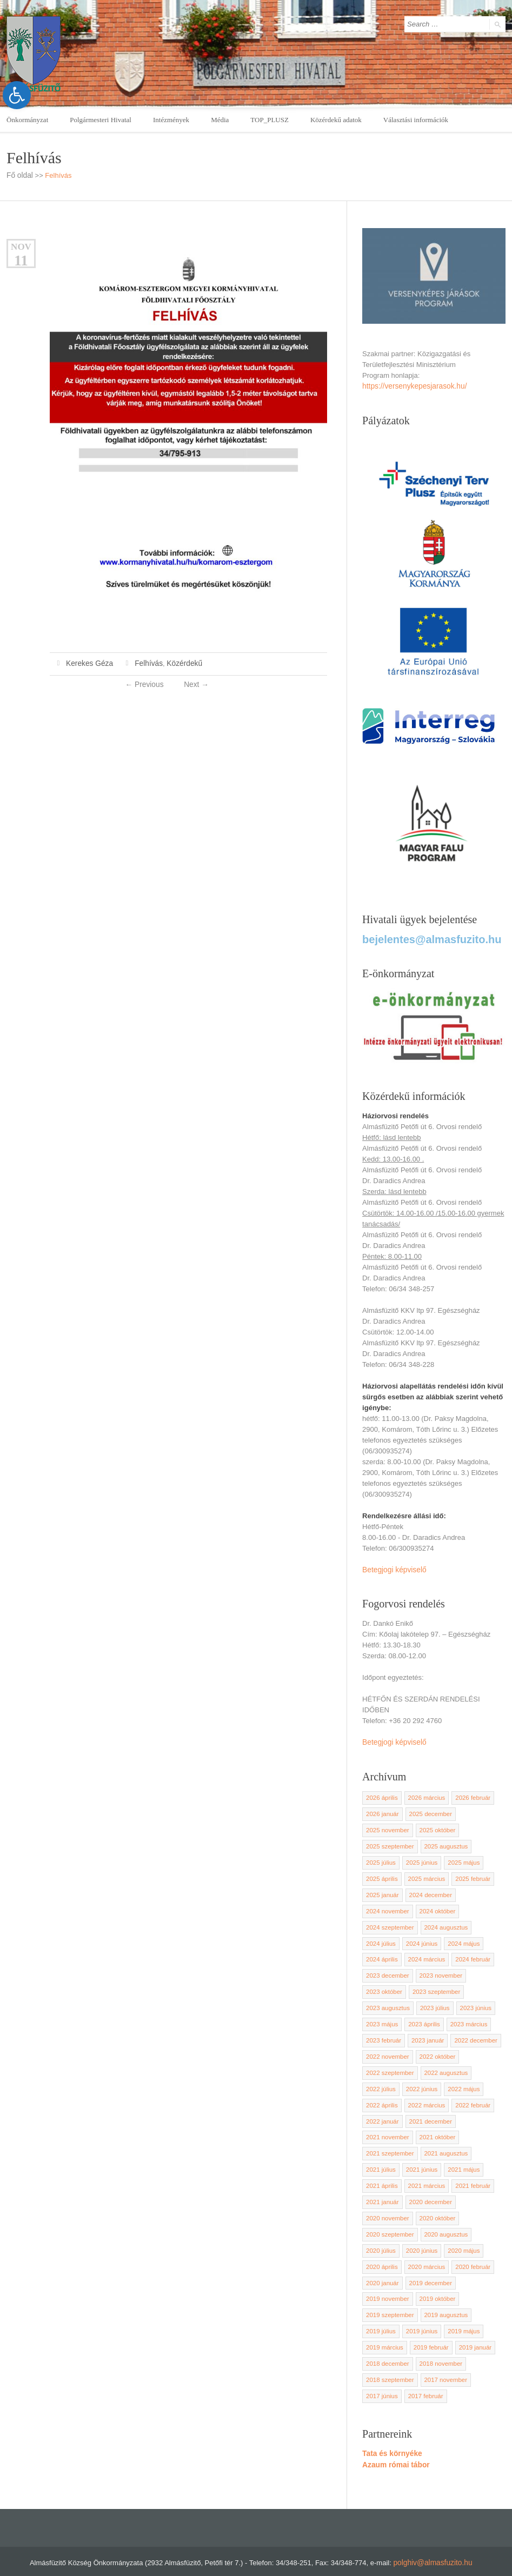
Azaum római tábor (394, 2441)
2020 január (381, 2263)
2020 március (424, 2247)
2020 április (381, 2247)
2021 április (381, 2169)
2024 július (380, 1934)
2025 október (435, 1824)
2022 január (381, 2106)
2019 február (428, 2326)
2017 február (423, 2373)
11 (21, 260)
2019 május (460, 2310)
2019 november (386, 2278)
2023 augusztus (387, 1996)
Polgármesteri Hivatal (100, 120)
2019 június (420, 2310)
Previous (145, 683)
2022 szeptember (389, 2059)
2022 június (420, 2075)
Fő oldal (18, 175)
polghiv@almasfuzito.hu (432, 2538)
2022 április (381, 2090)
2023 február (383, 2028)
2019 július (380, 2310)
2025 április (381, 1871)
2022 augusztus (443, 2059)
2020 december (428, 2184)
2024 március (424, 1949)
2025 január (381, 1887)
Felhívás (145, 663)
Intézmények (171, 120)
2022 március (424, 2090)
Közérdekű (179, 663)
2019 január (472, 2326)
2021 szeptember (389, 2137)
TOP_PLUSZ (269, 120)
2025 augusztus (443, 1840)
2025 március (424, 1871)
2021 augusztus (443, 2137)
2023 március (465, 2012)
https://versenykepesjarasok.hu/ (411, 386)
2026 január (381, 1808)
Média (220, 120)
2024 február (469, 1949)
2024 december (428, 1887)
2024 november (386, 1902)
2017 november (442, 2357)
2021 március (424, 2169)
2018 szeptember (389, 2357)
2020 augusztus (443, 2216)
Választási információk (415, 120)
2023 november (438, 1965)
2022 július (380, 2075)
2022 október (435, 2043)
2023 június (472, 1996)
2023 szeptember (434, 1981)
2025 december (428, 1808)
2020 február (469, 2247)
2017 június (381, 2373)
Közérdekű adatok (336, 120)
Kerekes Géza (88, 663)
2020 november (386, 2200)
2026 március (424, 1793)
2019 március (384, 2326)
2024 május (460, 1934)
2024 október (435, 1902)
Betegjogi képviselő (392, 1565)
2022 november (386, 2043)
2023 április (422, 2012)
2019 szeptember (389, 2294)
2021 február (469, 2169)
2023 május (381, 2012)
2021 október (435, 2122)
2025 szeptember (389, 1840)
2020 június (420, 2231)
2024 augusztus (443, 1918)
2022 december (472, 2028)
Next (195, 683)
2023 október (383, 1981)
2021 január (381, 2184)
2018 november (438, 2341)
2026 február (469, 1793)
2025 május (460, 1855)
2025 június (420, 1855)
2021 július (380, 2153)
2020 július (380, 2231)
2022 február (469, 2090)
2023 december (386, 1965)
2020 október (435, 2200)
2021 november (386, 2122)
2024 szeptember (389, 1918)
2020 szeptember (389, 2216)
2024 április (381, 1949)
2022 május (460, 2075)
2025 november (386, 1824)
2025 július (380, 1855)
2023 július (432, 1996)
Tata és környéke (390, 2430)
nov (21, 246)
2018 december (386, 2341)
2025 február (469, 1871)
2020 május (460, 2231)
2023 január (426, 2028)
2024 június (420, 1934)
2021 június (420, 2153)
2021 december (428, 2106)
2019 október (435, 2278)
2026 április (381, 1793)
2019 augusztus (443, 2294)
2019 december (428, 2263)
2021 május (460, 2153)
